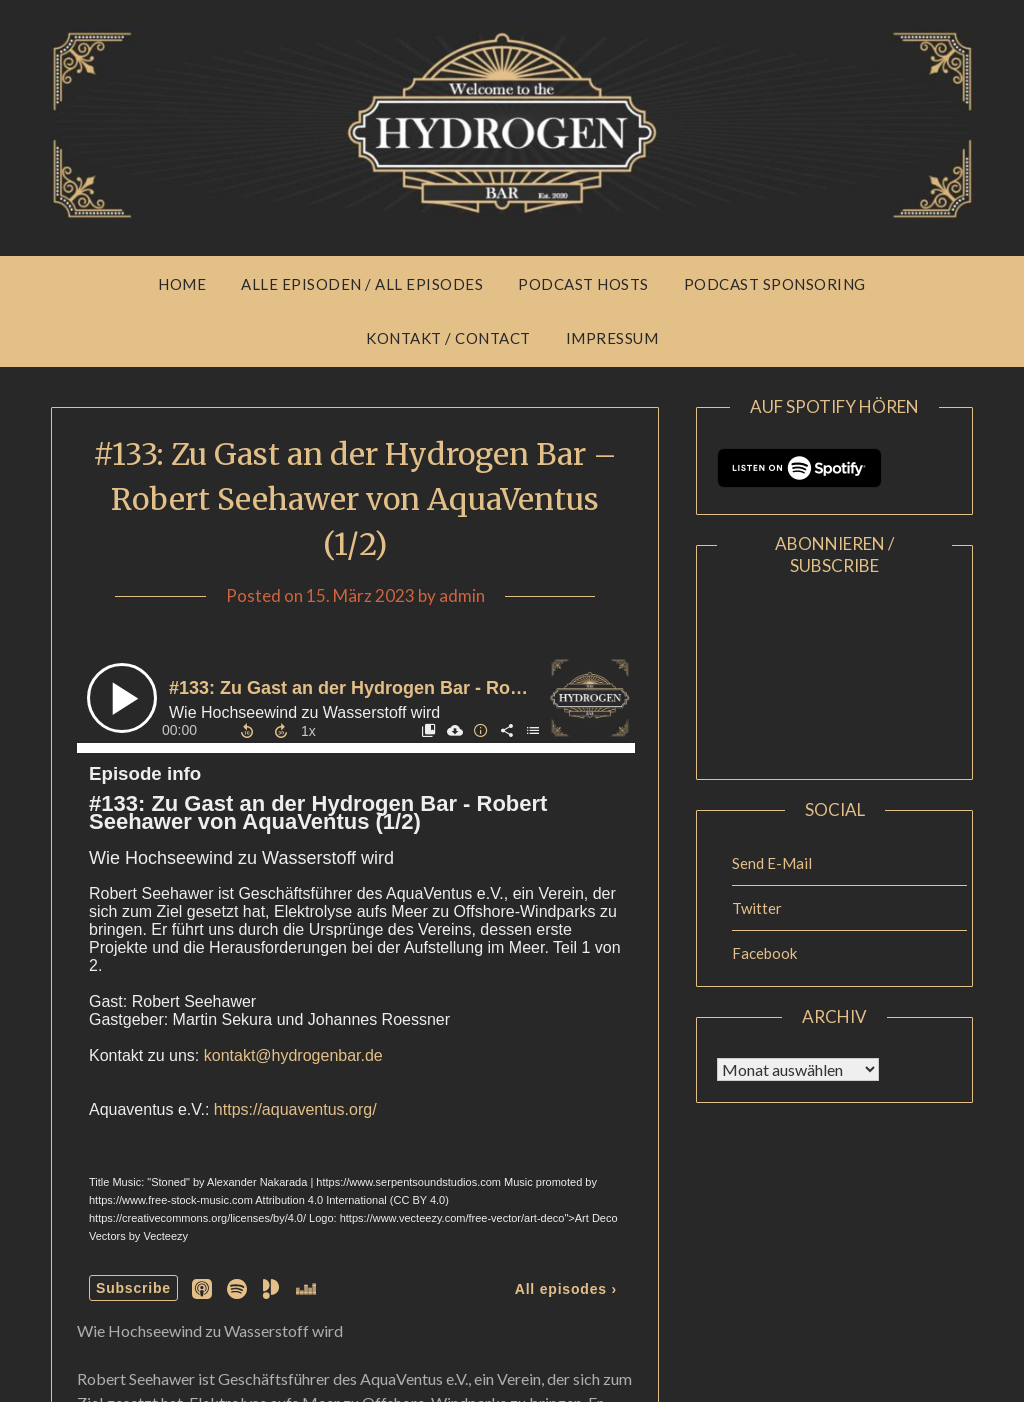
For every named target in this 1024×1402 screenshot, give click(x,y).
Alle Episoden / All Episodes (362, 284)
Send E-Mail (772, 863)
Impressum (612, 338)
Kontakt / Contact (448, 338)
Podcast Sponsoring (775, 284)
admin (462, 595)
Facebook (764, 953)
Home (182, 284)
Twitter (757, 908)
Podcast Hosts (583, 284)
